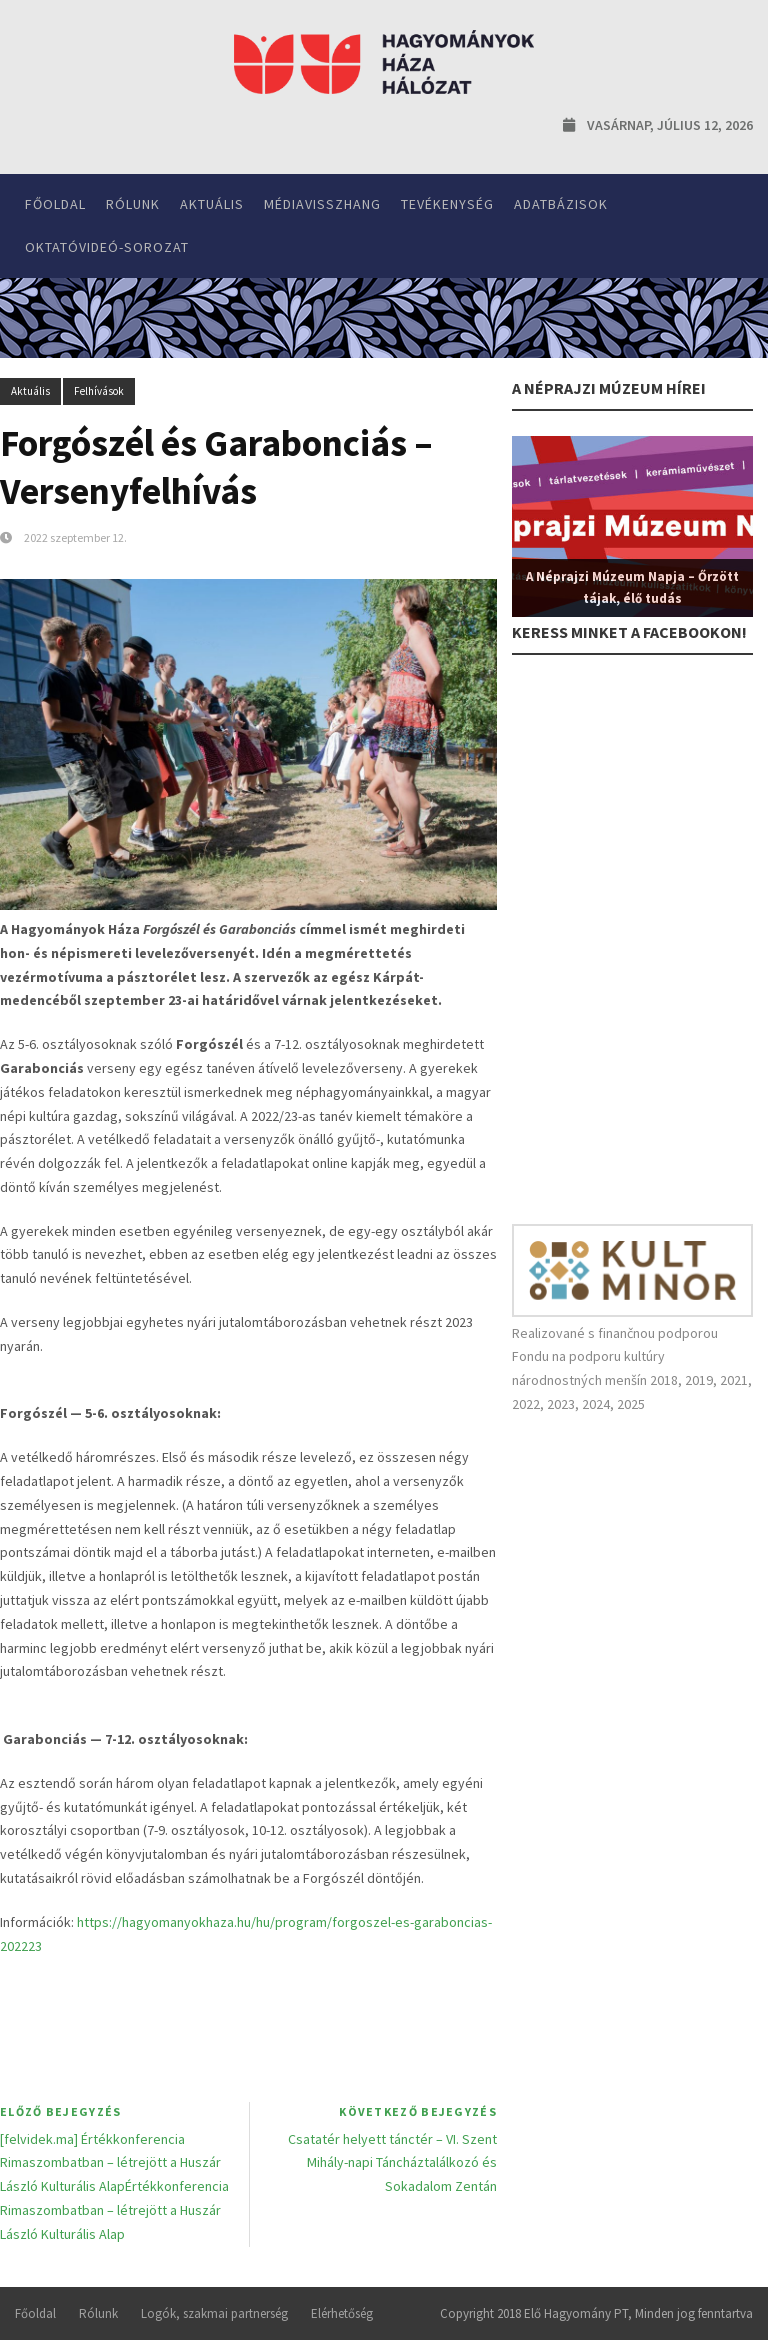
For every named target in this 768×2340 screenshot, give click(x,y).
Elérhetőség (342, 2313)
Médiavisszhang (322, 204)
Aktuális (212, 204)
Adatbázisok (561, 204)
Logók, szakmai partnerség (214, 2313)
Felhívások (99, 391)
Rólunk (133, 204)
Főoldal (55, 204)
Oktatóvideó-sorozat (107, 247)
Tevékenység (447, 204)
